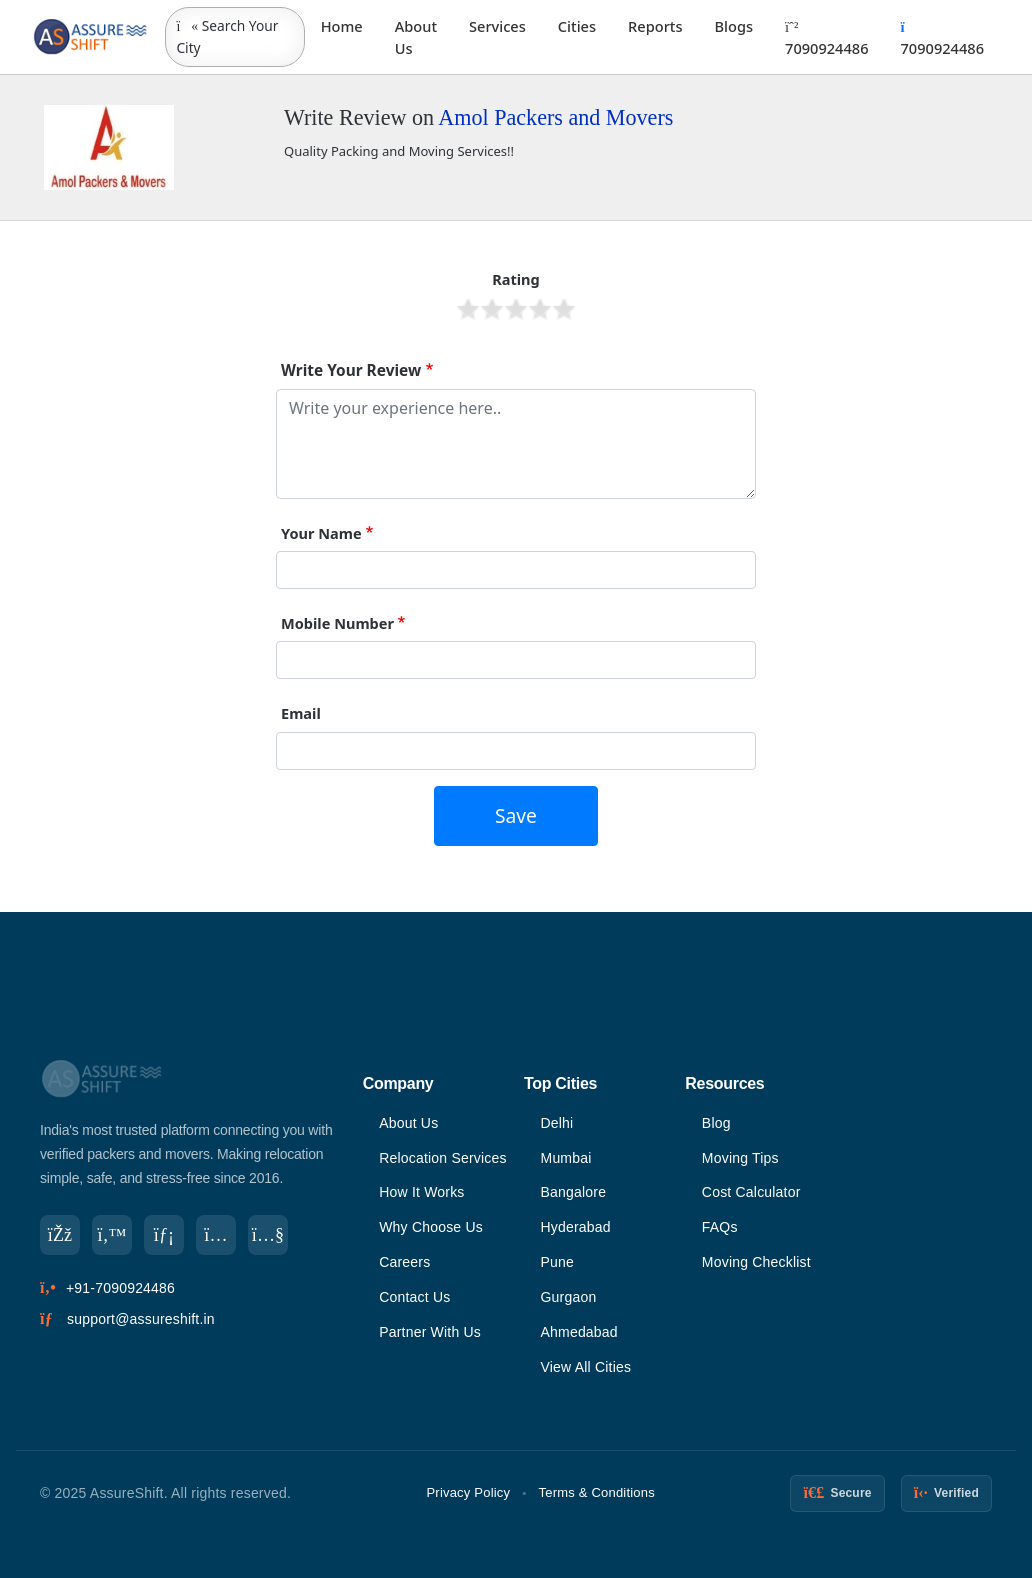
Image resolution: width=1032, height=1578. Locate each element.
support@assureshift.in (141, 1319)
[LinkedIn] (164, 1235)
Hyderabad (576, 1227)
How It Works (421, 1192)
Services (497, 26)
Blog (716, 1123)
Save (516, 815)
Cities (577, 26)
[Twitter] (112, 1235)
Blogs (733, 26)
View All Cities (586, 1367)
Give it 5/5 (564, 309)
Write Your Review (351, 370)
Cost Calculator (751, 1192)
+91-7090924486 (120, 1288)
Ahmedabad (579, 1332)
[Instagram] (216, 1235)
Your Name (321, 533)
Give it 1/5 (468, 309)
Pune (558, 1262)
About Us (416, 37)
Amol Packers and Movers (555, 117)
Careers (404, 1262)
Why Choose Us (431, 1227)
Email (301, 713)
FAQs (720, 1227)
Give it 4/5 (540, 309)
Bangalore (574, 1192)
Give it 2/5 (492, 309)
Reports (655, 26)
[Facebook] (60, 1235)
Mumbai (566, 1158)
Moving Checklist (756, 1262)
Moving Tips (740, 1158)
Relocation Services (443, 1158)
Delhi (557, 1123)
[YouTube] (268, 1235)
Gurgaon (569, 1297)
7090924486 (826, 39)
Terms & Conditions (597, 1492)
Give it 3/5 (516, 309)
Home (342, 26)
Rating (516, 279)
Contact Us (414, 1297)
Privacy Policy (469, 1492)
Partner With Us (430, 1332)
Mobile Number (337, 623)
